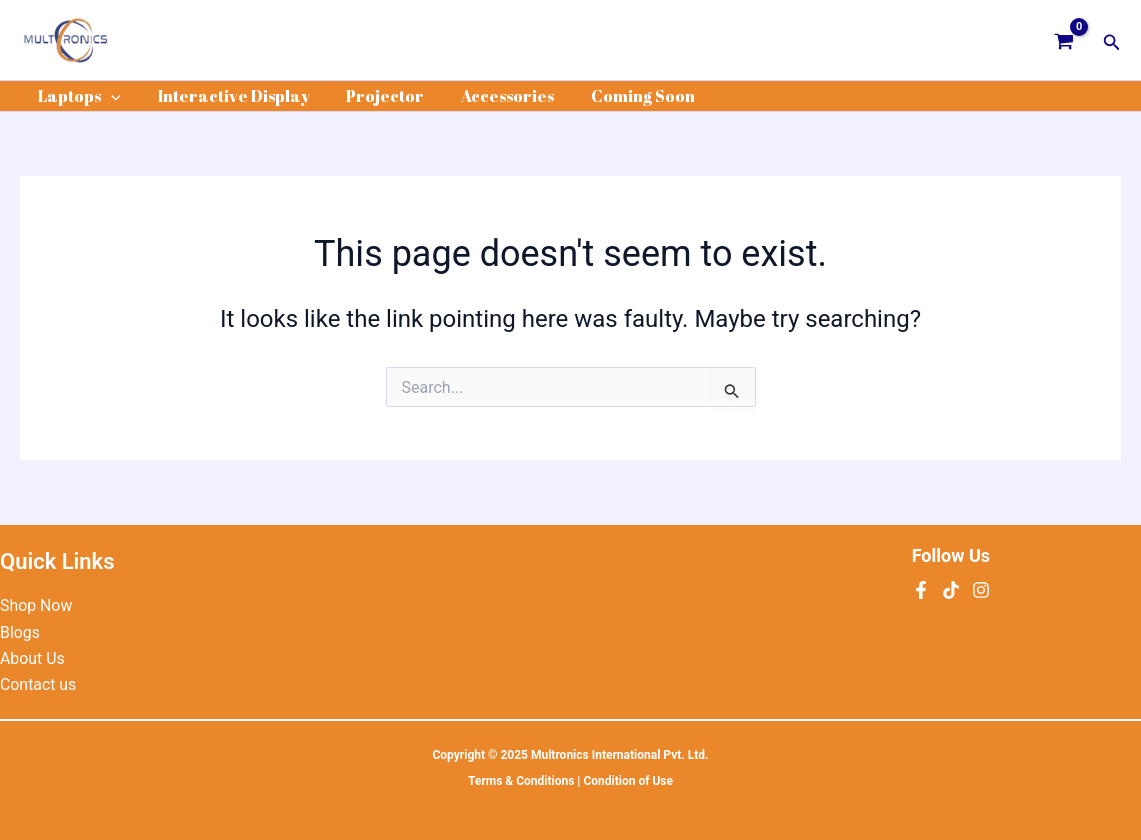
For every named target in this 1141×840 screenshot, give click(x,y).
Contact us (38, 684)
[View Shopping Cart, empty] (1064, 40)
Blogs (20, 632)
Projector (374, 96)
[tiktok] (951, 590)
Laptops (77, 96)
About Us (32, 658)
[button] (1112, 40)
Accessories (491, 96)
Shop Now (36, 605)
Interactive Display (227, 96)
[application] (109, 96)
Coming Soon (622, 96)
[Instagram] (981, 590)
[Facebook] (921, 590)
